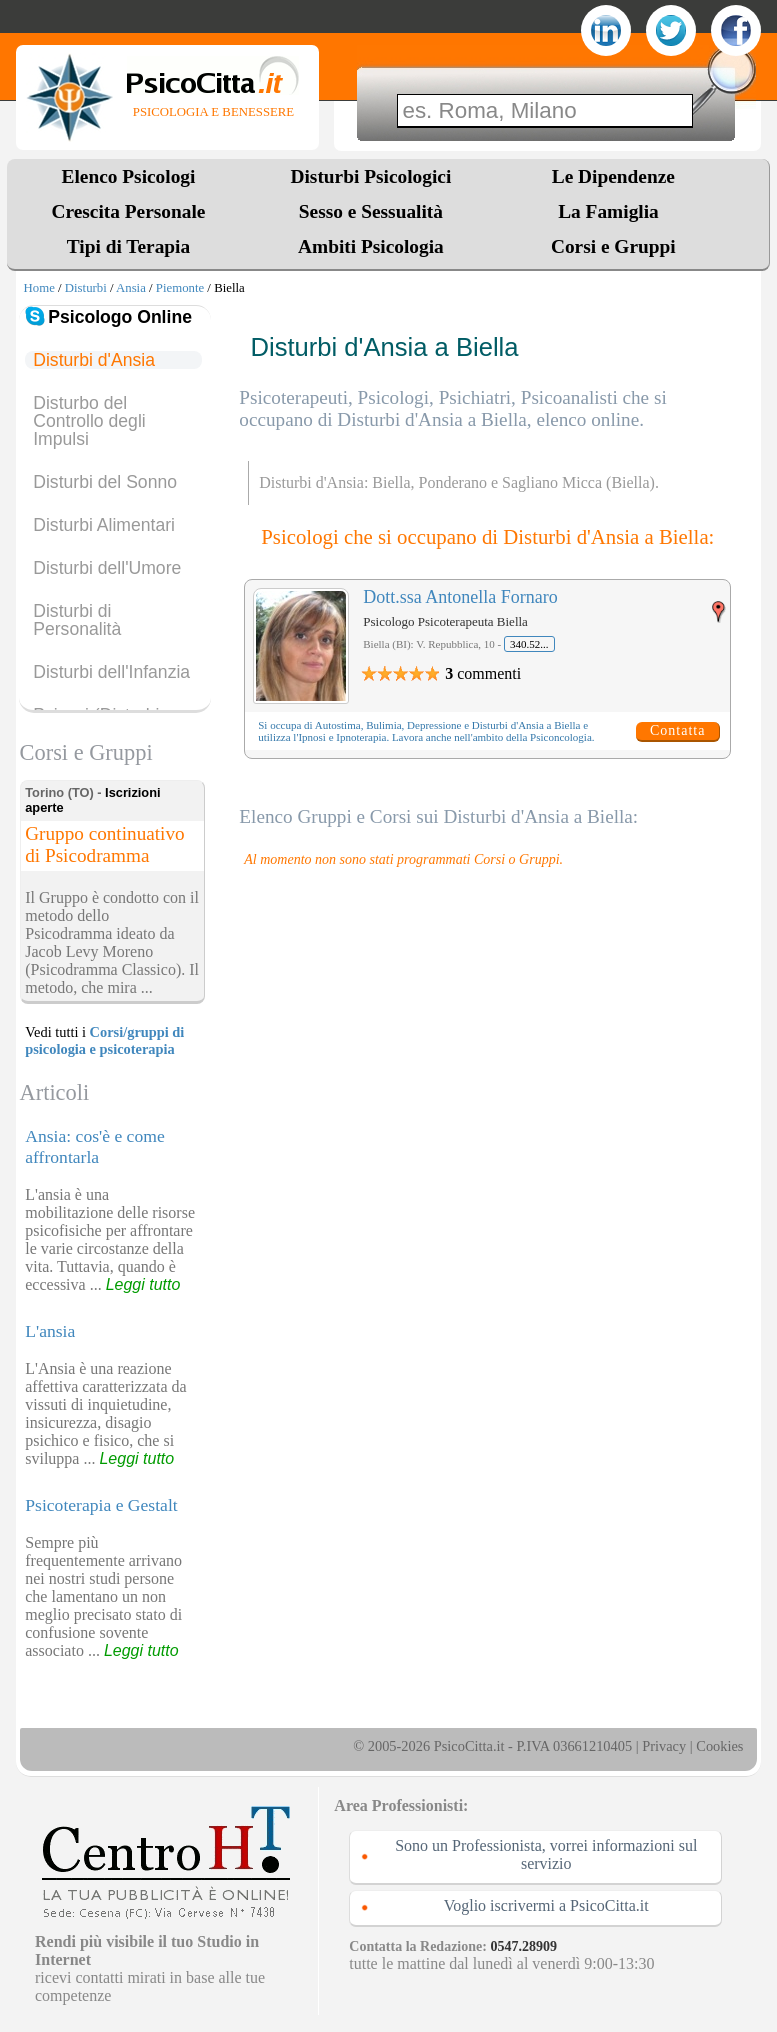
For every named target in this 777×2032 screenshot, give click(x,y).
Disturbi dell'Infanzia (111, 672)
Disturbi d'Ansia (94, 360)
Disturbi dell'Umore (107, 568)
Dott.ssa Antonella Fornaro (460, 597)
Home (39, 288)
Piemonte (180, 288)
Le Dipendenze (613, 176)
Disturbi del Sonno (105, 482)
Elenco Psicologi (129, 176)
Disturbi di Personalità (77, 620)
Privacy (664, 1746)
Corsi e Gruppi (613, 246)
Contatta (677, 730)
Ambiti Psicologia (371, 246)
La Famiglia (613, 211)
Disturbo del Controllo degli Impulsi (89, 421)
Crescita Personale (129, 211)
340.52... (529, 644)
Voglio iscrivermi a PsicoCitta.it (546, 1905)
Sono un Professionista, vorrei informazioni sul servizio (546, 1854)
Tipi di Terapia (128, 246)
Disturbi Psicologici (371, 176)
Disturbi (86, 288)
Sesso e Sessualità (371, 211)
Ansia (131, 288)
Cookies (719, 1746)
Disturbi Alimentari (104, 525)
